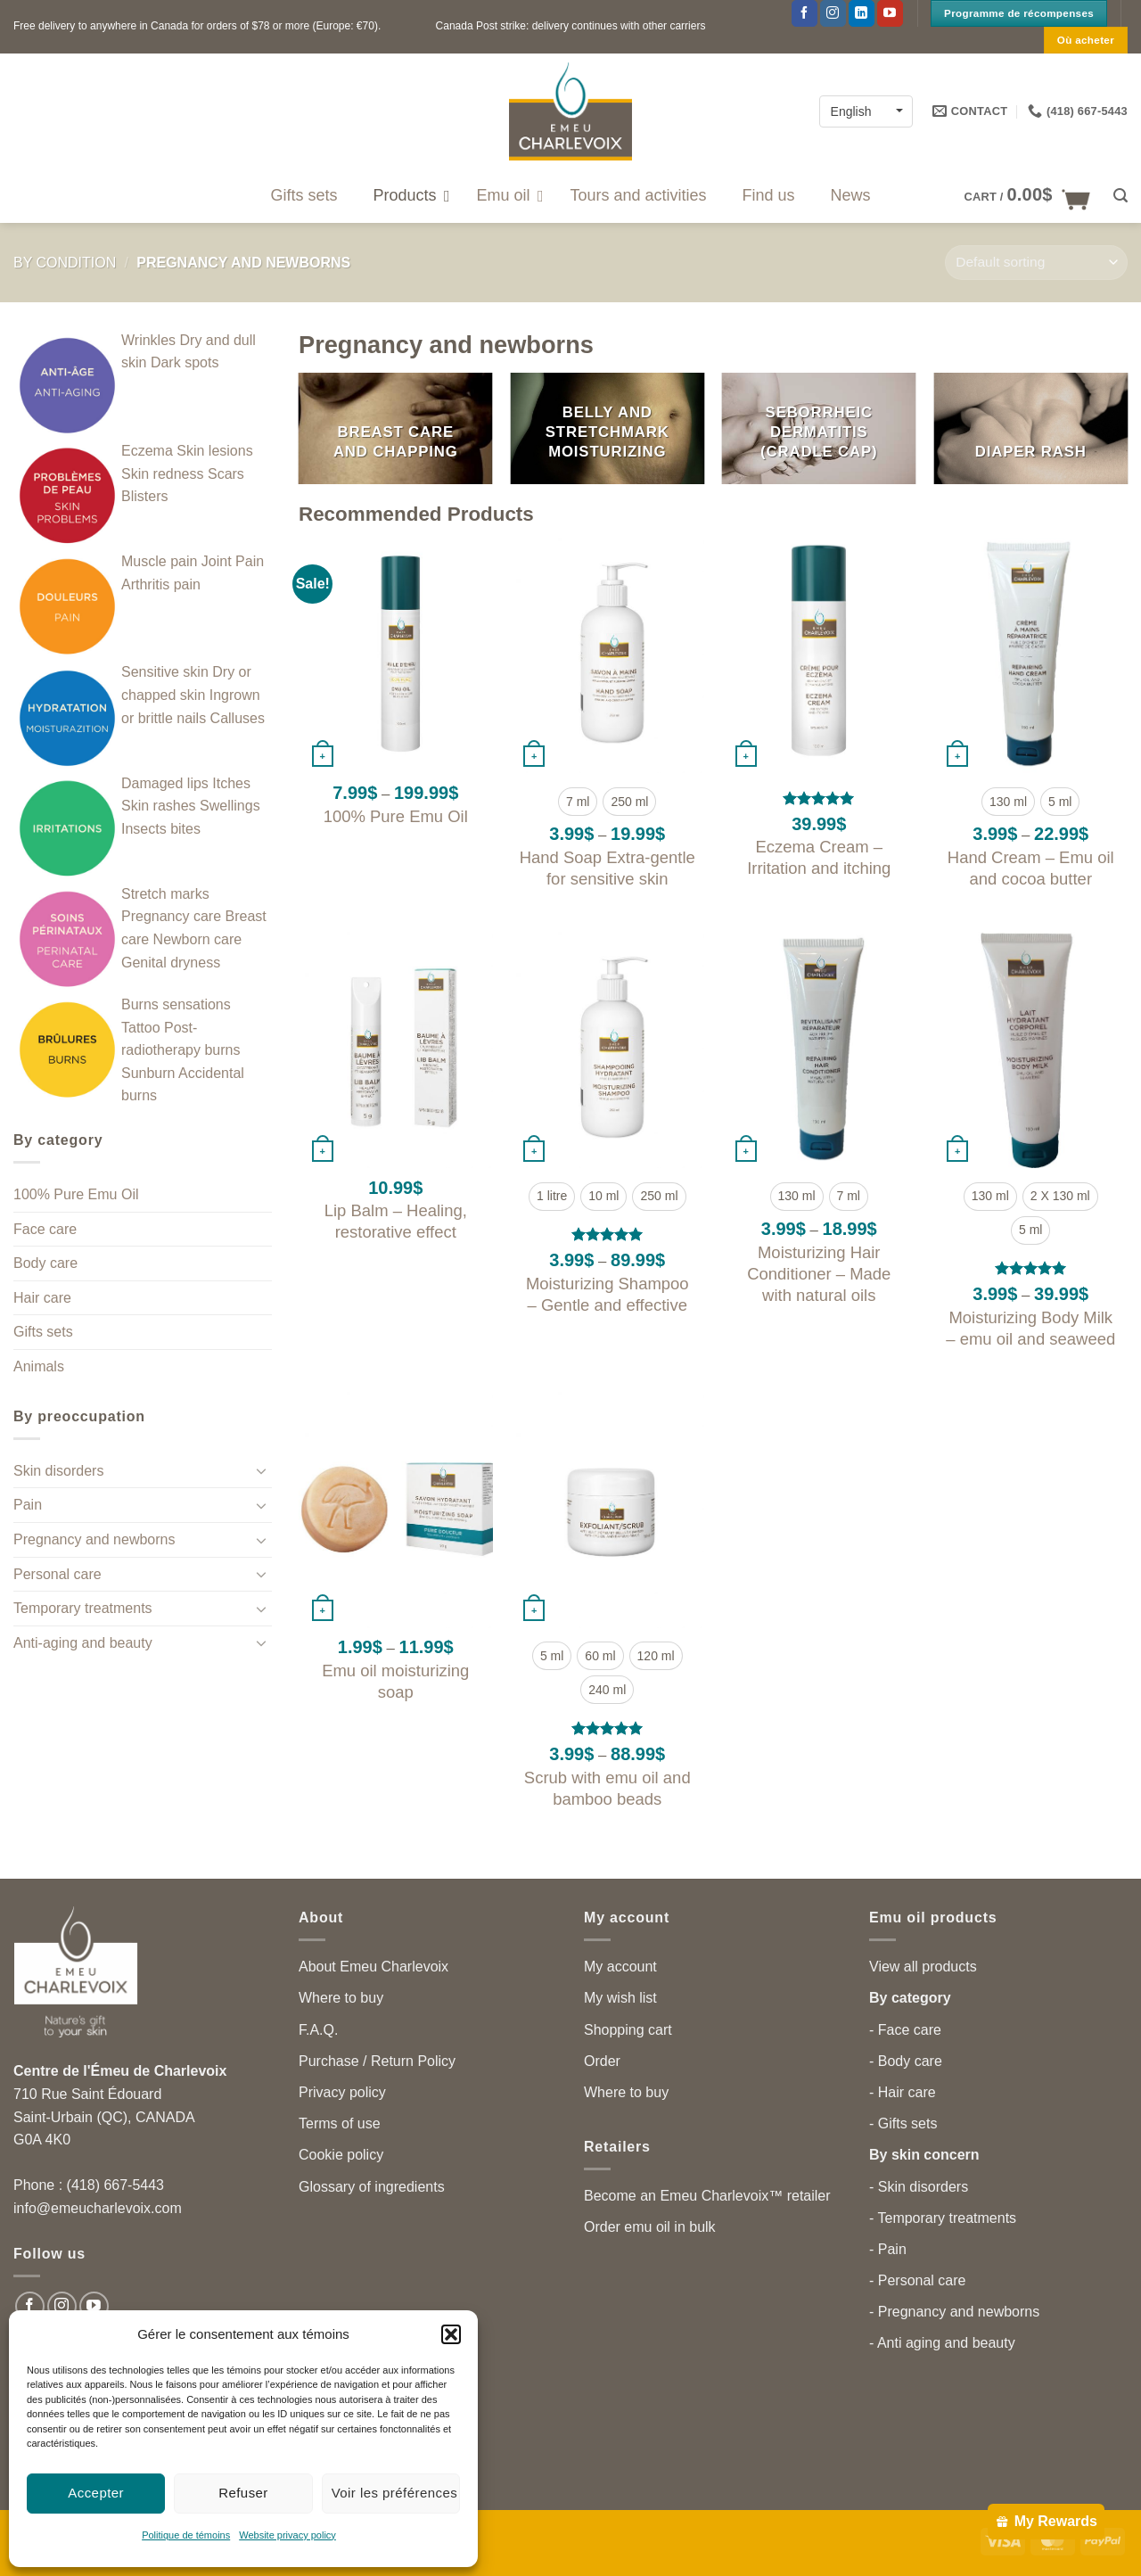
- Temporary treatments (942, 2218)
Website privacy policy (287, 2535)
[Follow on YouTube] (890, 13)
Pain (27, 1504)
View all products (923, 1966)
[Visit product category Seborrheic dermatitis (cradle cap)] (819, 428)
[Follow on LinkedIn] (861, 13)
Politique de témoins (186, 2535)
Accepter (96, 2492)
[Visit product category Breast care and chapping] (396, 428)
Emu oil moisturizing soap (395, 1681)
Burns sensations (176, 1004)
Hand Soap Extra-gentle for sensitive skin (607, 868)
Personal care (57, 1574)
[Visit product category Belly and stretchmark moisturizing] (607, 428)
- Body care (905, 2061)
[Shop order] (1036, 262)
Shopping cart (628, 2029)
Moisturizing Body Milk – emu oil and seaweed (1030, 1328)
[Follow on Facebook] (804, 13)
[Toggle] (261, 1470)
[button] (451, 2334)
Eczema (147, 450)
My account (620, 1966)
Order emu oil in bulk (650, 2226)
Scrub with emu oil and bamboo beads (607, 1788)
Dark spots (184, 362)
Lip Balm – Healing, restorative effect (395, 1221)
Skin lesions (214, 450)
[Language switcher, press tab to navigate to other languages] (866, 111)
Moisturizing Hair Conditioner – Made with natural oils (819, 1273)
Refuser (243, 2492)
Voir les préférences (395, 2492)
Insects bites (161, 828)
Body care (45, 1263)
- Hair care (902, 2092)
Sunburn (148, 1073)
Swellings (230, 805)
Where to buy (341, 1997)
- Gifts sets (903, 2123)
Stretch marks (165, 893)
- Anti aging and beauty (942, 2342)
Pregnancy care (171, 916)
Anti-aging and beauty (82, 1642)
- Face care (905, 2029)
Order (602, 2061)
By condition (64, 262)
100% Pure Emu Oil (76, 1194)
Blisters (144, 496)
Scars (226, 473)
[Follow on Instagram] (833, 13)
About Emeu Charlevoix (373, 1966)
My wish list (620, 1997)
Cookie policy (341, 2154)
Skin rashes (158, 805)
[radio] (577, 801)
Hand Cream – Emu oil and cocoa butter (1031, 868)
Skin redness (162, 473)
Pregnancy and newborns (94, 1539)
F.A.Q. (318, 2029)
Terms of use (340, 2123)
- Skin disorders (918, 2186)
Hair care (42, 1297)
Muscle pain (159, 561)
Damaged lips (165, 783)
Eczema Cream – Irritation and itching (819, 857)
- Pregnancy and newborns (954, 2311)
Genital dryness (170, 962)
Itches (231, 783)
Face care (45, 1229)
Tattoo (140, 1027)
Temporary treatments (82, 1608)
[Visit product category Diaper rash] (1030, 428)
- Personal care (917, 2280)
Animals (38, 1366)
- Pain (888, 2249)
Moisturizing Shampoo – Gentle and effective (607, 1294)
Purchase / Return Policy (377, 2061)
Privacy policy (342, 2092)
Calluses (237, 718)
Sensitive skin (165, 671)
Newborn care (197, 939)
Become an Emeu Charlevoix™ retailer (707, 2195)
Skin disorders (58, 1470)
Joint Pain (232, 561)
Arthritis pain (161, 584)
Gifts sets (43, 1331)
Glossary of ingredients (372, 2186)
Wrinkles (148, 340)
